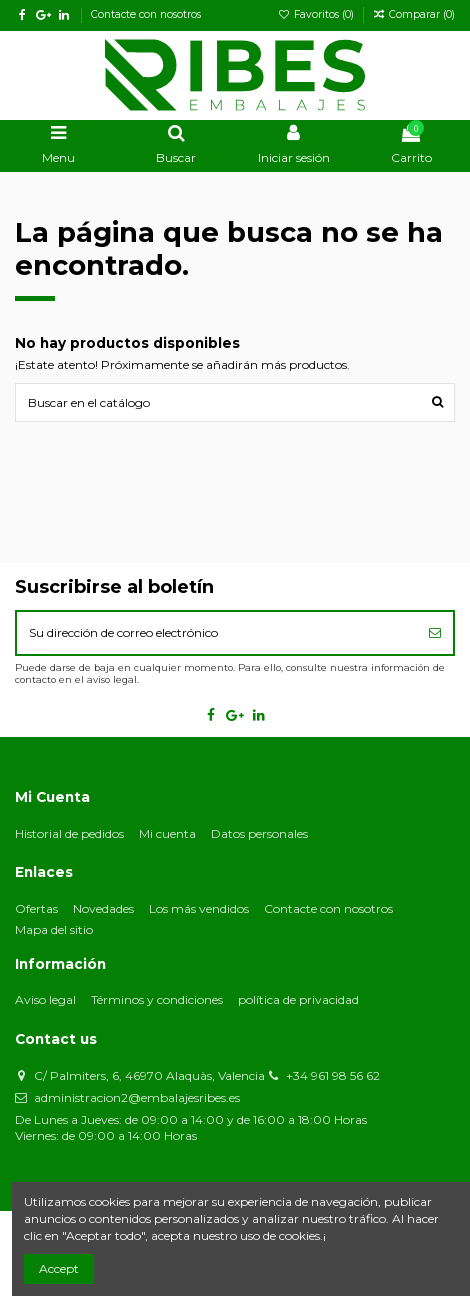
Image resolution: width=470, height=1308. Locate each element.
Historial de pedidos (69, 833)
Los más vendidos (199, 908)
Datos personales (259, 833)
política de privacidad (298, 999)
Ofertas (36, 908)
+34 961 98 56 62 (333, 1075)
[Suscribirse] (435, 633)
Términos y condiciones (157, 999)
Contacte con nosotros (146, 14)
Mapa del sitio (54, 929)
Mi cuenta (167, 833)
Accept (59, 1268)
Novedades (103, 908)
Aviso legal (45, 999)
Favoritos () (317, 14)
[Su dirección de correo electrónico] (217, 633)
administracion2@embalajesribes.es (137, 1097)
